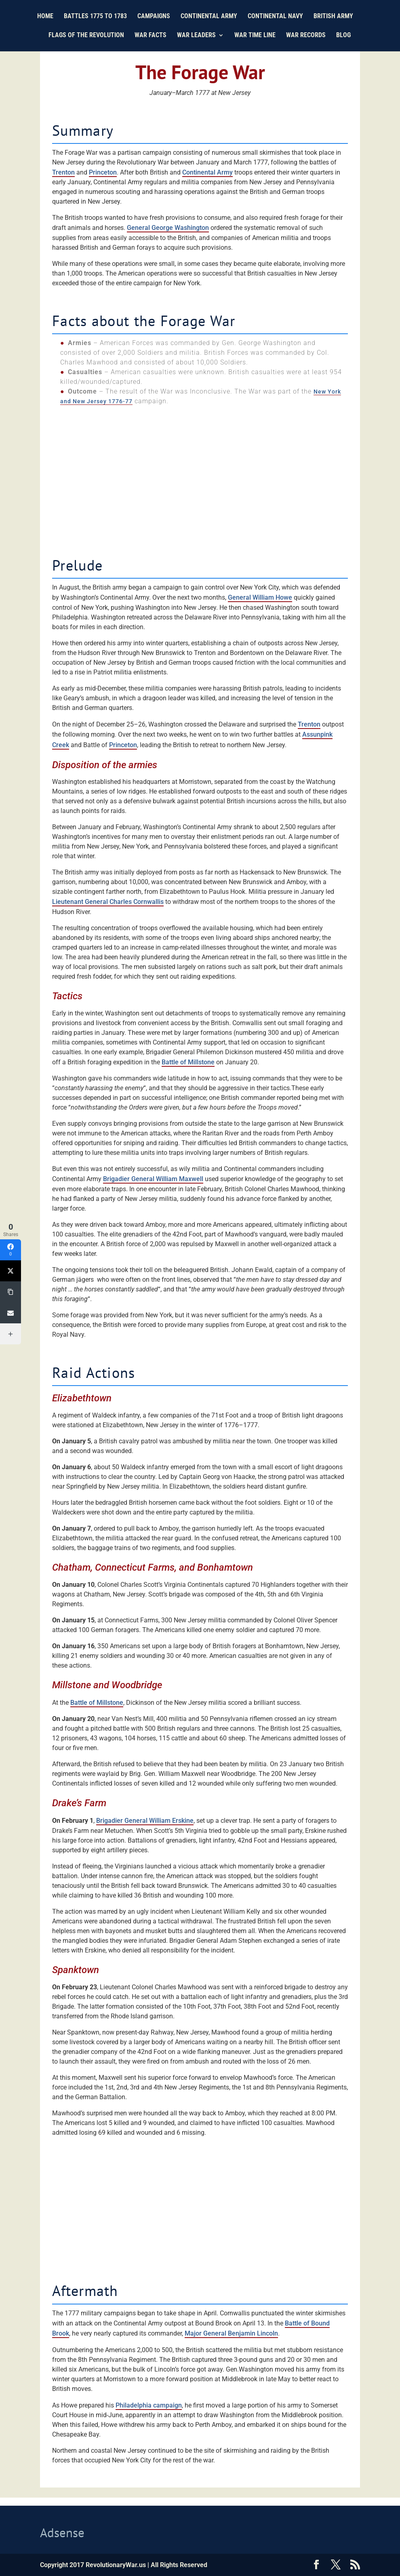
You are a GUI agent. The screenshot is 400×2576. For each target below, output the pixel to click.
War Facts (150, 35)
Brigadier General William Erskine (145, 1820)
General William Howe (260, 597)
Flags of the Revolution (86, 35)
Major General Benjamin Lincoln (231, 2333)
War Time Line (255, 35)
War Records (306, 35)
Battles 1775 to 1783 (95, 16)
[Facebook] (10, 1249)
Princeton (103, 172)
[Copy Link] (10, 1291)
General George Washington (168, 228)
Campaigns (153, 16)
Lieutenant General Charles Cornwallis (108, 902)
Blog (343, 35)
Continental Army (209, 16)
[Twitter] (10, 1270)
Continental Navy (275, 16)
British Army (333, 16)
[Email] (10, 1312)
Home (45, 16)
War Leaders (196, 35)
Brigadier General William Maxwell (153, 1179)
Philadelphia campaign (149, 2405)
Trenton (63, 172)
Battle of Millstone (188, 1062)
